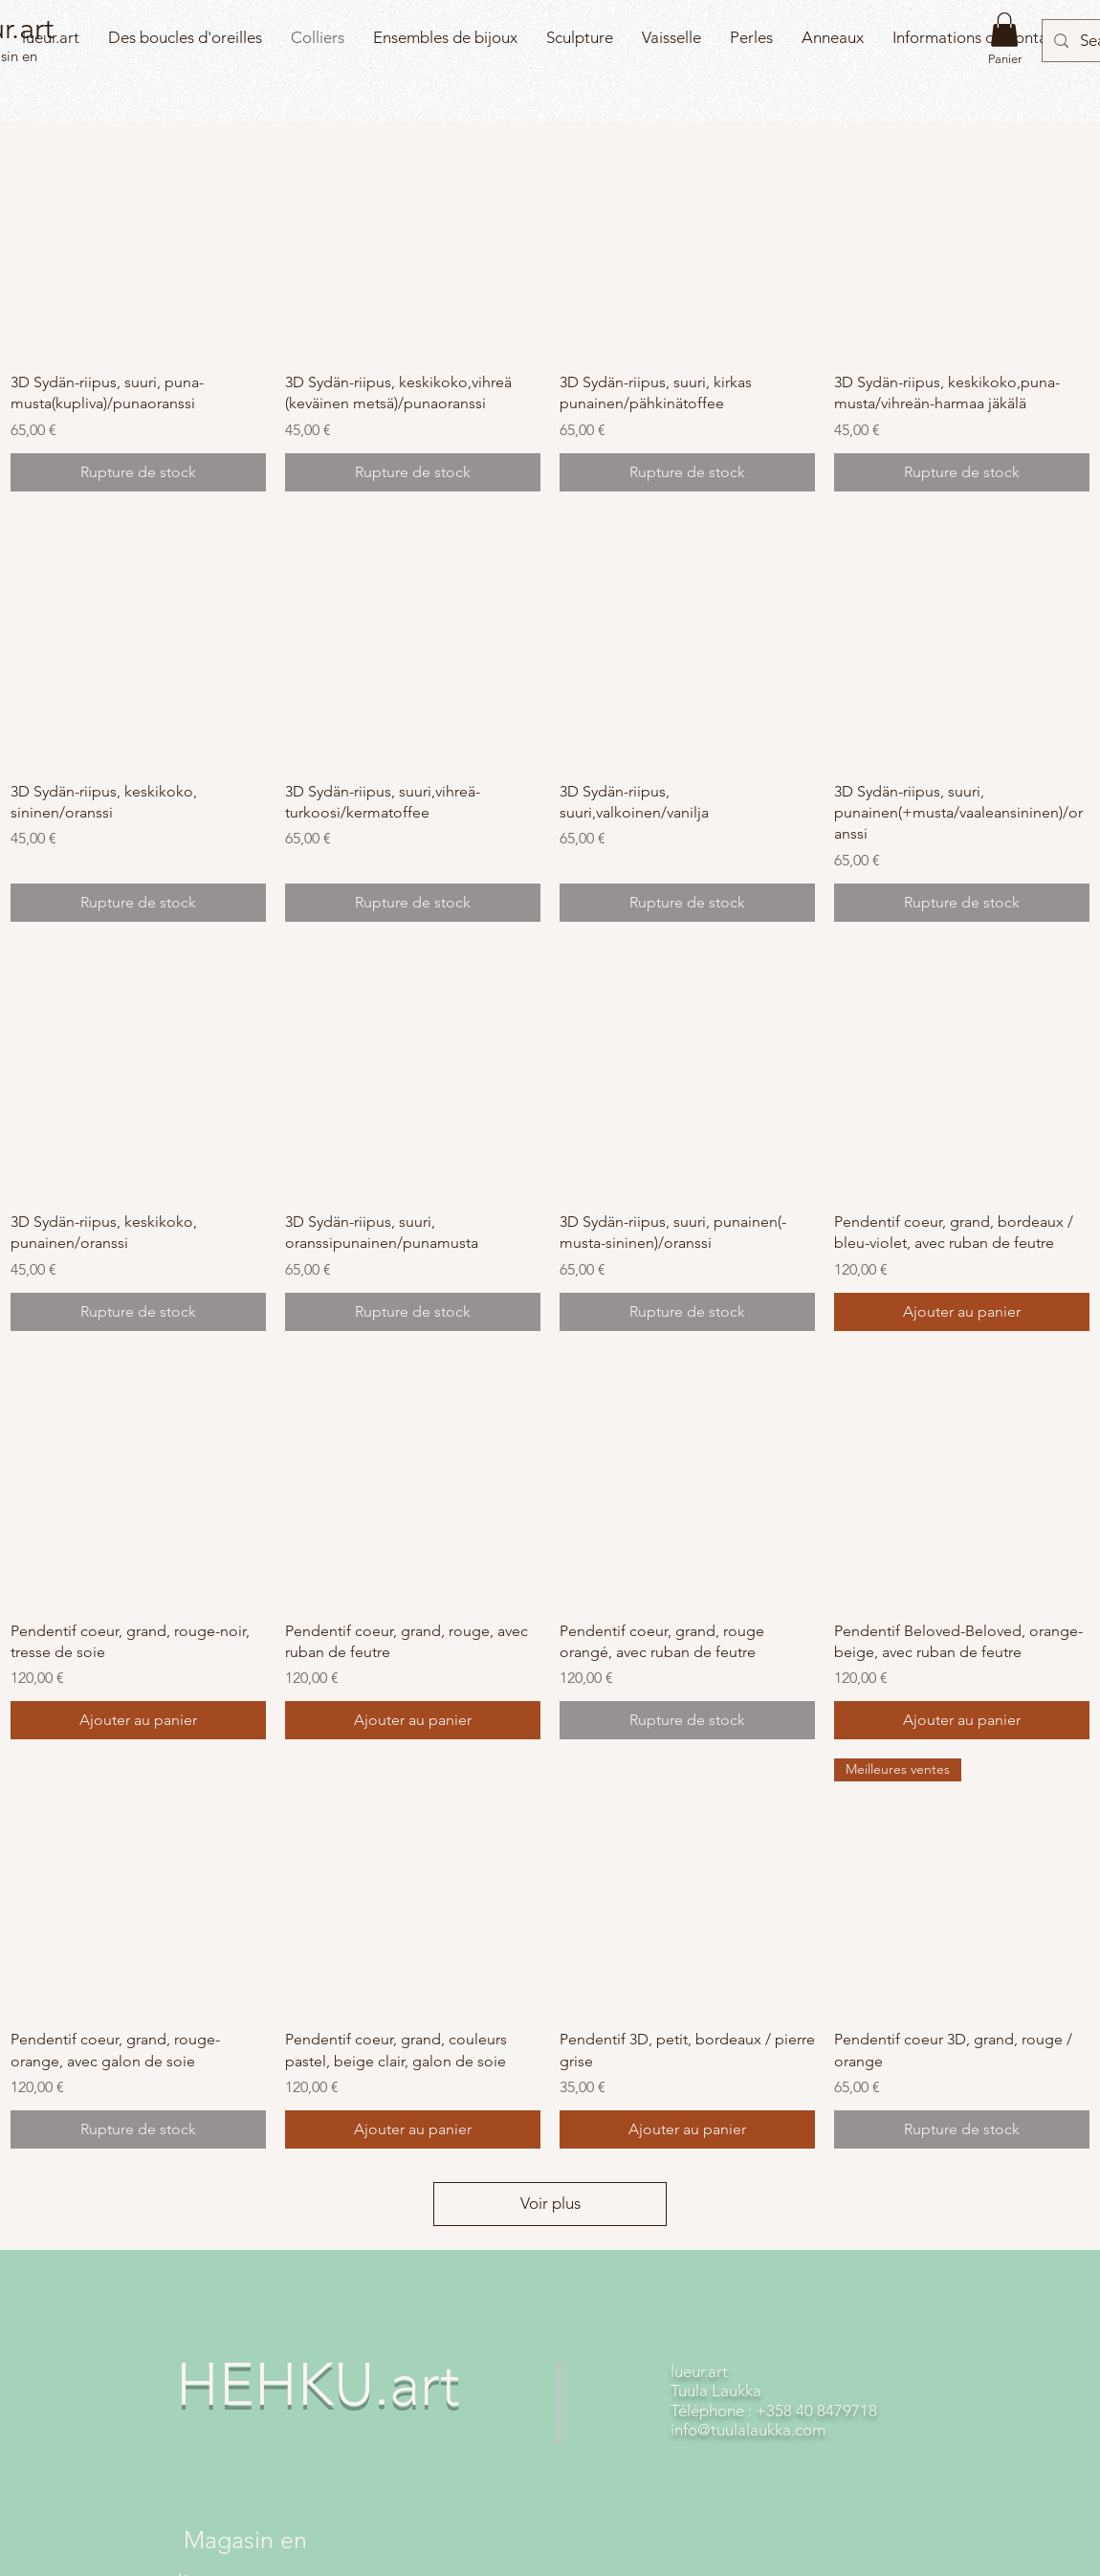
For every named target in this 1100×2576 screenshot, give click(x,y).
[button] (1004, 29)
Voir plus (550, 2203)
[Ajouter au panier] (961, 1312)
